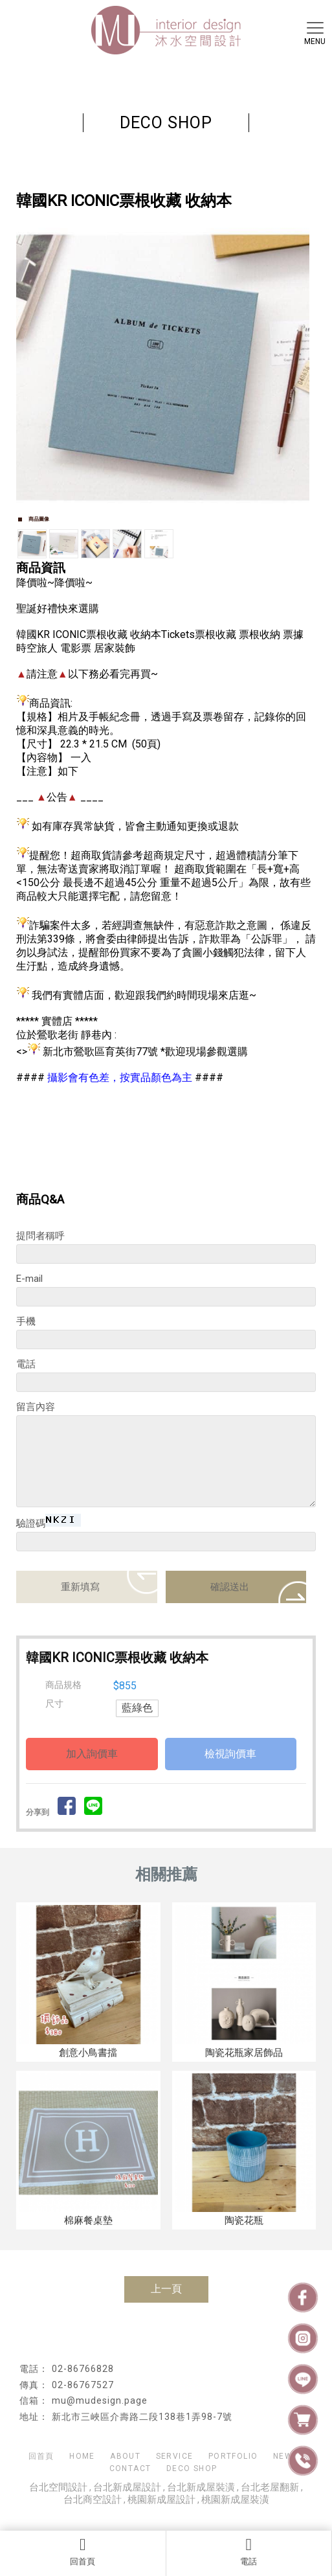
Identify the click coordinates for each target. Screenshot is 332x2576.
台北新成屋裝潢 (201, 2487)
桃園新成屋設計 (161, 2499)
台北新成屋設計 (127, 2487)
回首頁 (82, 2551)
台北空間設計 (58, 2487)
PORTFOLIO (233, 2456)
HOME (82, 2456)
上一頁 (166, 2289)
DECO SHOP (191, 2468)
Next (299, 364)
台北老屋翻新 (270, 2487)
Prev (33, 364)
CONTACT (130, 2468)
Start (161, 521)
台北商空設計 (92, 2499)
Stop (171, 521)
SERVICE (175, 2456)
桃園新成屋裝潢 (235, 2499)
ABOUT (125, 2456)
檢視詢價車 (230, 1754)
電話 (249, 2551)
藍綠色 (137, 1708)
